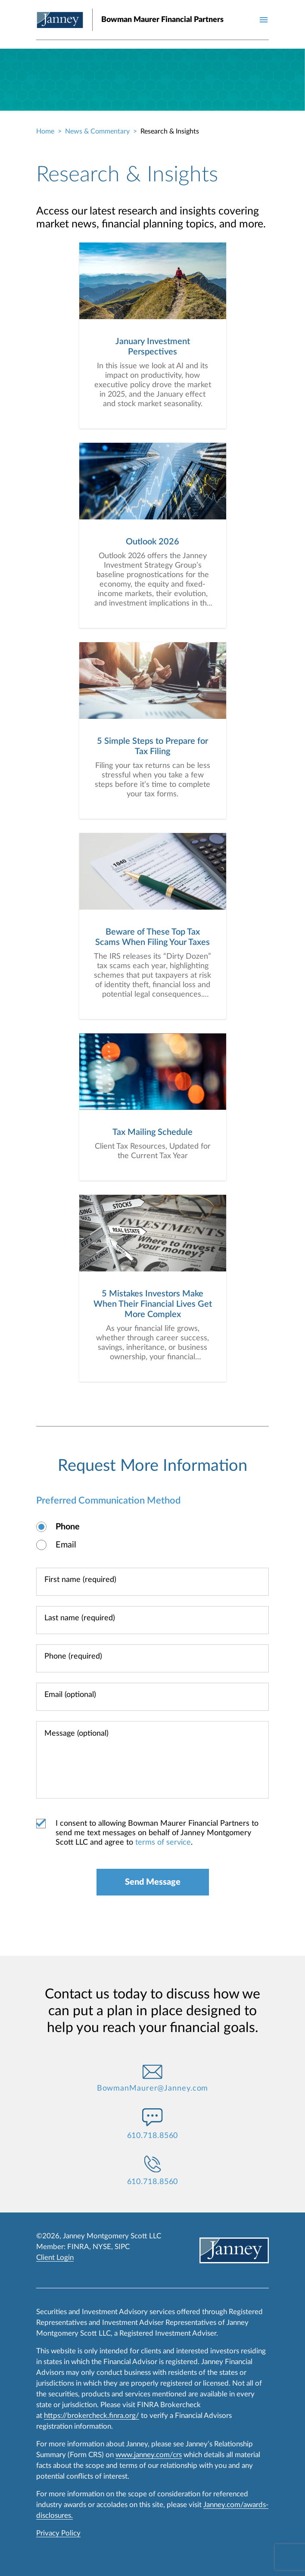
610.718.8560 (152, 2136)
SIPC (122, 2246)
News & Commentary (97, 131)
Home (45, 131)
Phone (68, 1527)
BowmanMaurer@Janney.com (153, 2088)
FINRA (78, 2246)
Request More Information (152, 1465)
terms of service (163, 1842)
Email (66, 1545)
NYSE (102, 2246)
